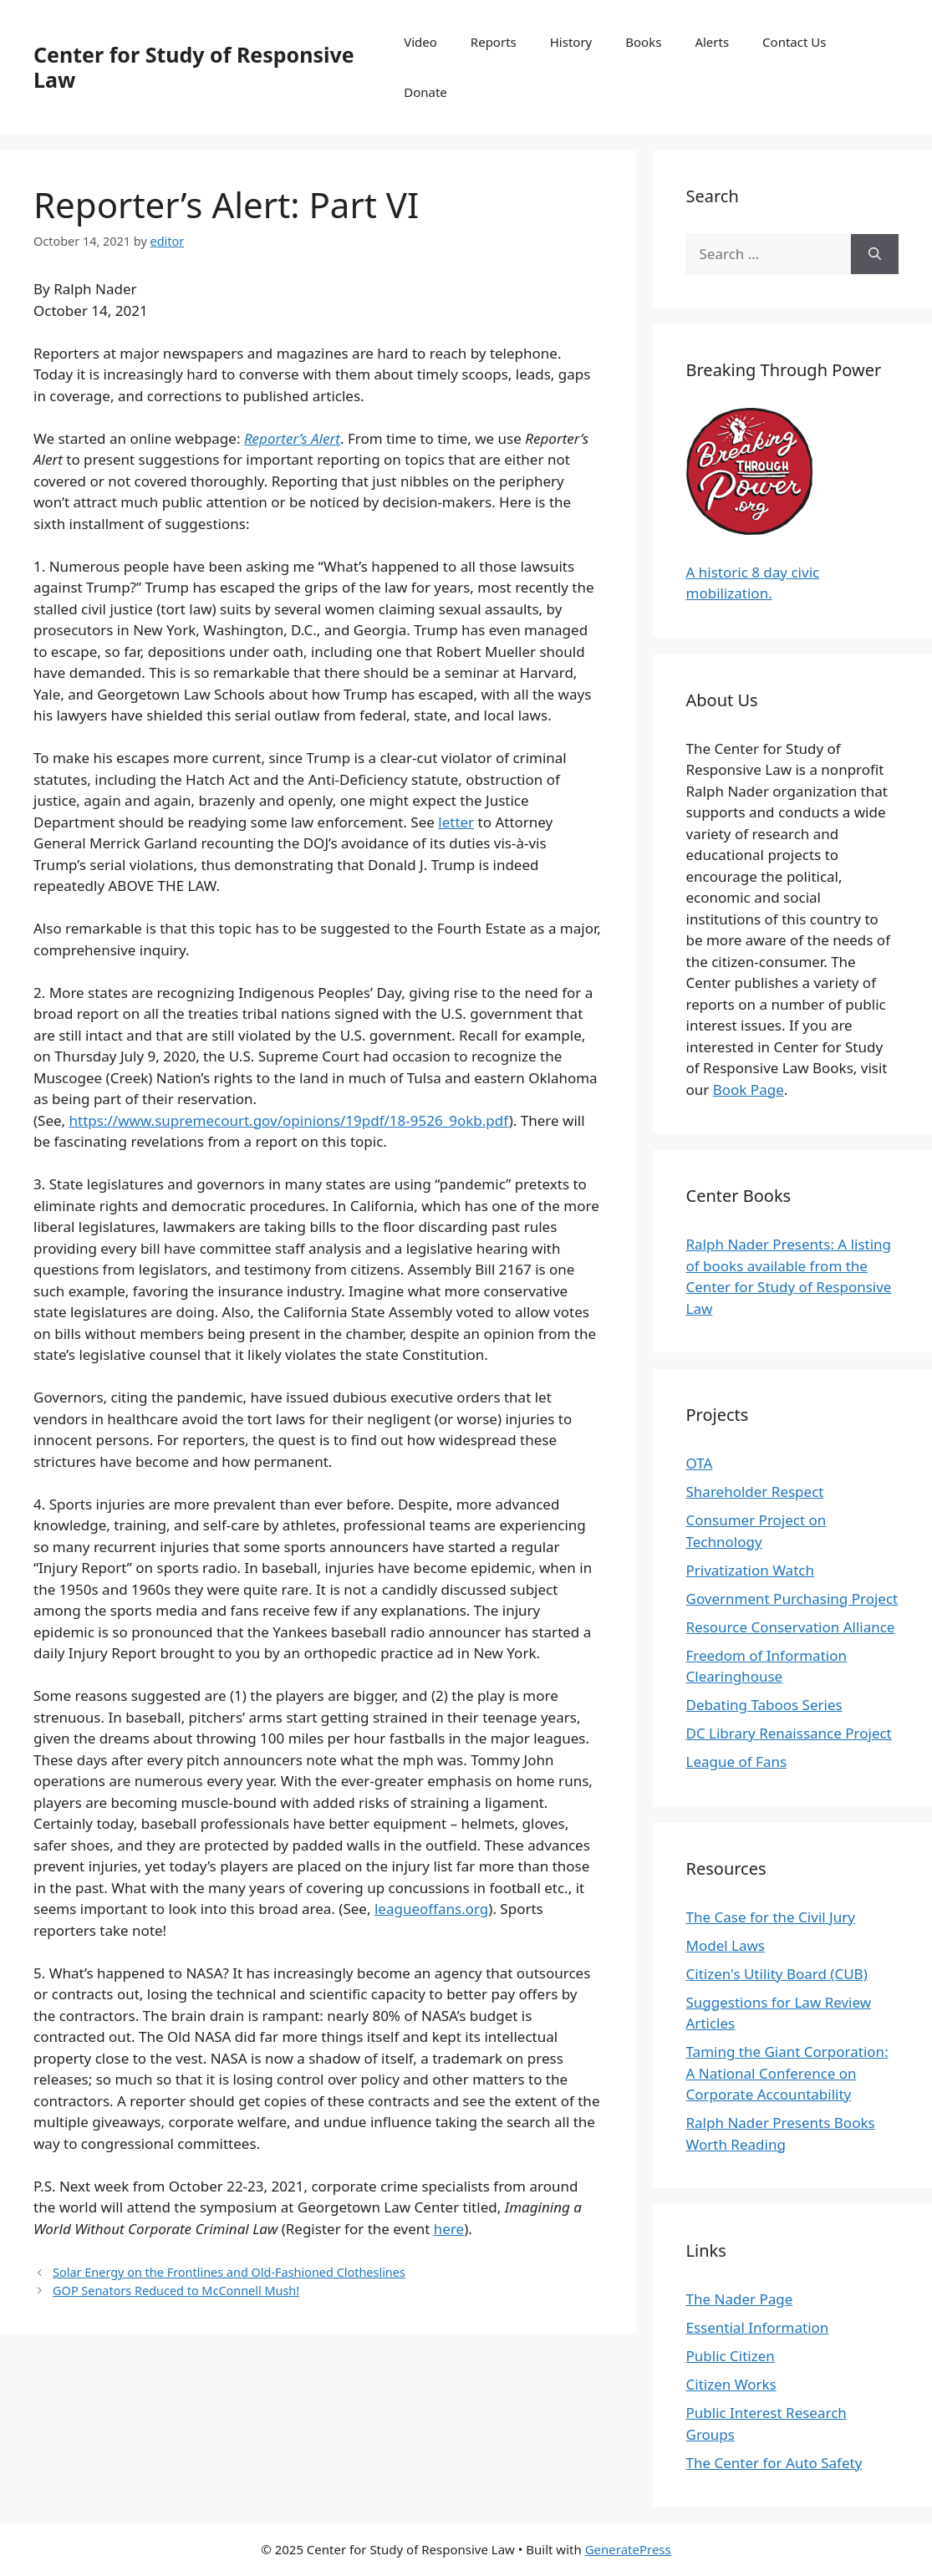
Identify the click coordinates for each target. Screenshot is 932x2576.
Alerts (712, 41)
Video (420, 41)
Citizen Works (731, 2384)
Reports (494, 41)
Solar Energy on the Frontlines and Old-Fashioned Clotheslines (229, 2272)
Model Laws (726, 1945)
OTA (699, 1463)
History (571, 41)
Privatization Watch (750, 1570)
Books (643, 41)
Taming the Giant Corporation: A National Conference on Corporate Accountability (787, 2073)
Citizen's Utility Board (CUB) (777, 1973)
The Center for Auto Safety (774, 2462)
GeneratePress (628, 2549)
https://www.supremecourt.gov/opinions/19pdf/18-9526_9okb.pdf (289, 1120)
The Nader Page (739, 2299)
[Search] (875, 254)
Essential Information (757, 2327)
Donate (425, 92)
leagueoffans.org (431, 1908)
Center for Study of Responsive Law (193, 67)
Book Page (748, 1089)
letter (456, 822)
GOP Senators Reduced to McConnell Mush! (176, 2291)
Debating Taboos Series (764, 1704)
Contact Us (794, 41)
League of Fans (736, 1761)
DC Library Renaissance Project (789, 1733)
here (449, 2228)
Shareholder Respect (755, 1491)
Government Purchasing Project (792, 1598)
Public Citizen (730, 2355)
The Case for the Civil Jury (770, 1917)
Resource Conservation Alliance (790, 1627)
